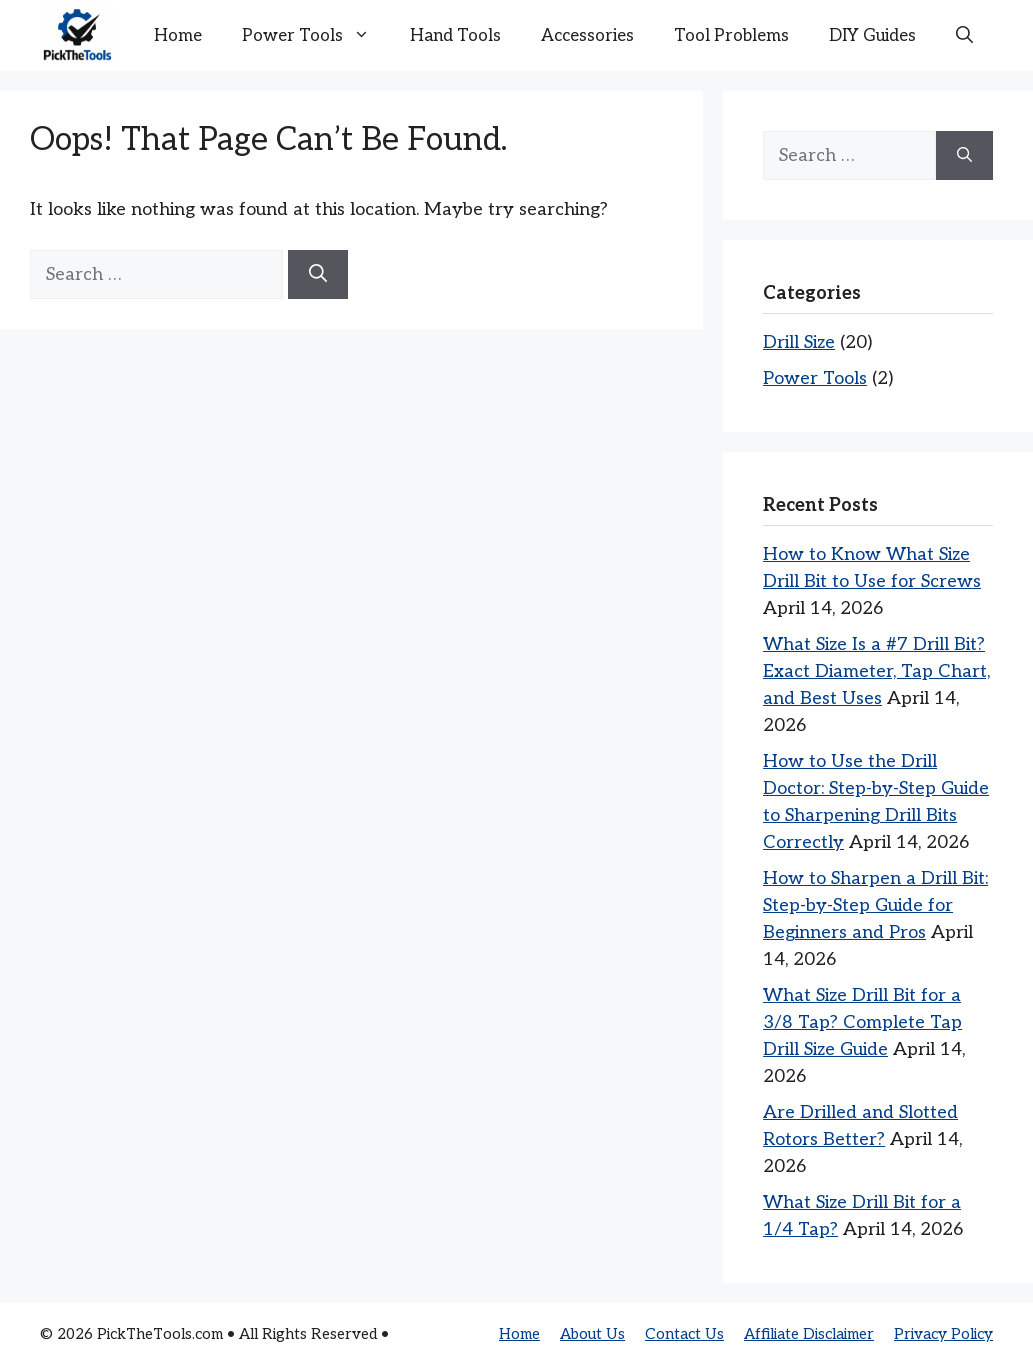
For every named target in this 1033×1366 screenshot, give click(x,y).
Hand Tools (455, 36)
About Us (592, 1334)
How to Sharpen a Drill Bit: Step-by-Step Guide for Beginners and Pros (875, 905)
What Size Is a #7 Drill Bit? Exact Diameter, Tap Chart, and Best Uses (876, 671)
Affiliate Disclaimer (809, 1334)
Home (178, 36)
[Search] (318, 274)
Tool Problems (731, 36)
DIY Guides (872, 36)
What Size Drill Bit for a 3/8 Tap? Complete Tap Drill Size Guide (862, 1022)
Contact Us (684, 1334)
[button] (964, 36)
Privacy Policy (943, 1334)
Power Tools (316, 36)
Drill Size (799, 342)
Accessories (587, 36)
